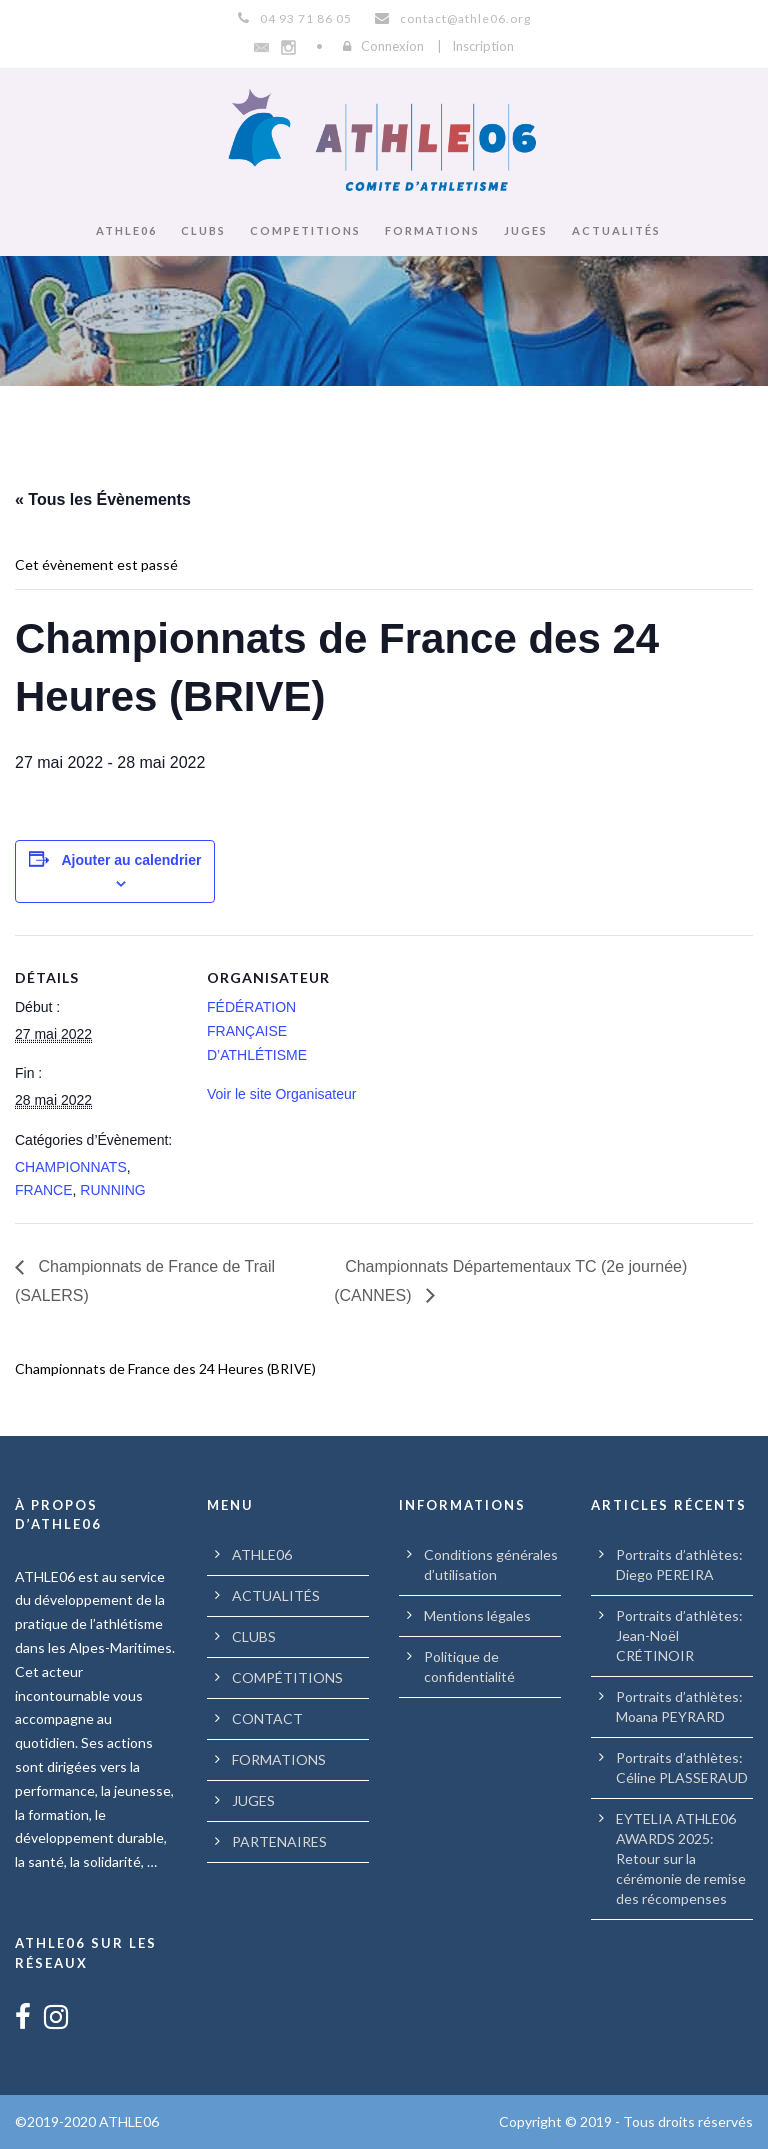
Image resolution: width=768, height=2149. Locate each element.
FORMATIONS (432, 230)
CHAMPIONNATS (71, 1167)
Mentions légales (477, 1615)
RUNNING (112, 1190)
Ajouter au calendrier (131, 860)
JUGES (526, 230)
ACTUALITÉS (616, 230)
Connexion (392, 46)
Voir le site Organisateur (281, 1094)
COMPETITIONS (305, 230)
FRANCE (44, 1190)
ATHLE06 (126, 230)
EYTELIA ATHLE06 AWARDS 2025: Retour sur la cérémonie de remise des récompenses (681, 1858)
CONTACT (267, 1718)
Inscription (483, 46)
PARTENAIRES (279, 1841)
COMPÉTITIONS (287, 1677)
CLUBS (203, 230)
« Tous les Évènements (103, 499)
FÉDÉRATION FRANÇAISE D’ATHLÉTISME (257, 1031)
